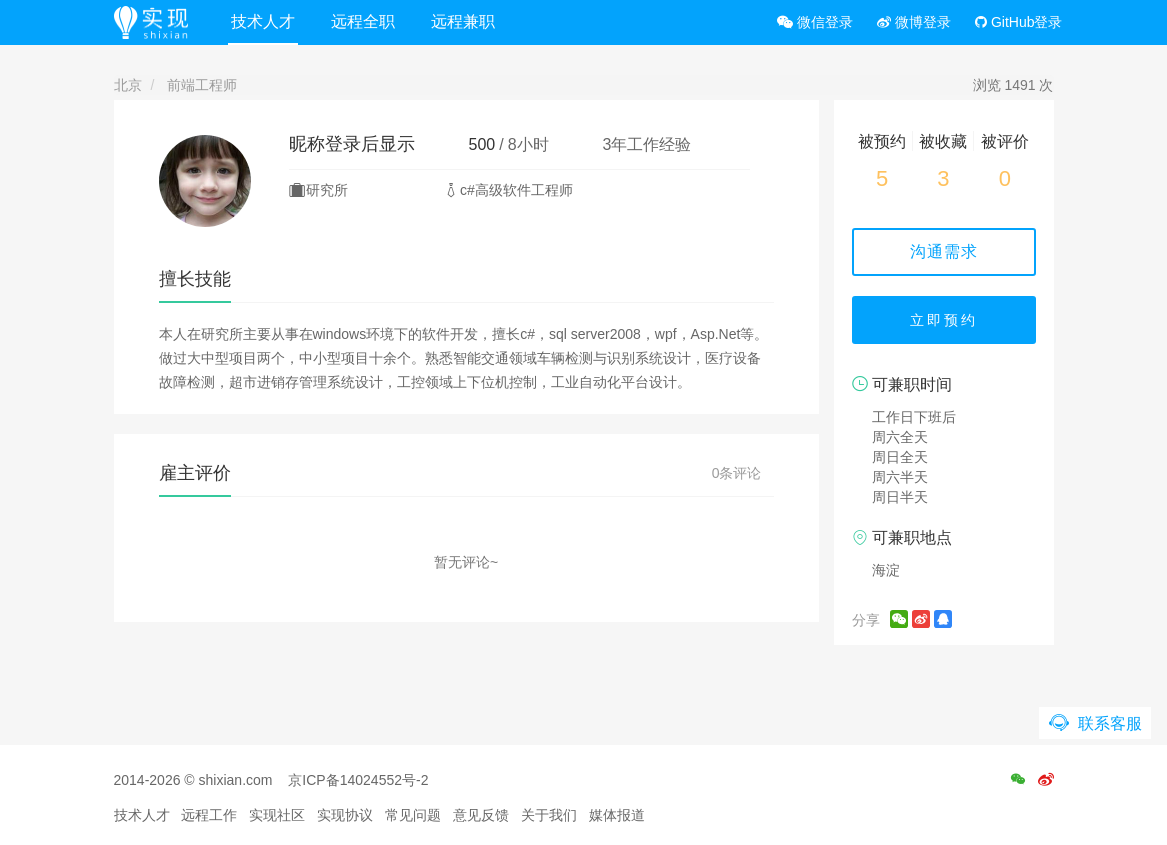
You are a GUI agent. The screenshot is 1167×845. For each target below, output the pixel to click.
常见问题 (413, 815)
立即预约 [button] (944, 320)
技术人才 (263, 21)
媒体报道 (617, 815)
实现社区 (277, 815)
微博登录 (914, 22)
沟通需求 (944, 251)
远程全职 (363, 21)
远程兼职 (463, 21)
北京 (128, 85)
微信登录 (815, 22)
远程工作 (209, 815)
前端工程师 (202, 85)
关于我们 (549, 815)
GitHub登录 (1018, 22)
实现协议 (345, 815)
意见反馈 (481, 815)
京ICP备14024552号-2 (358, 780)
